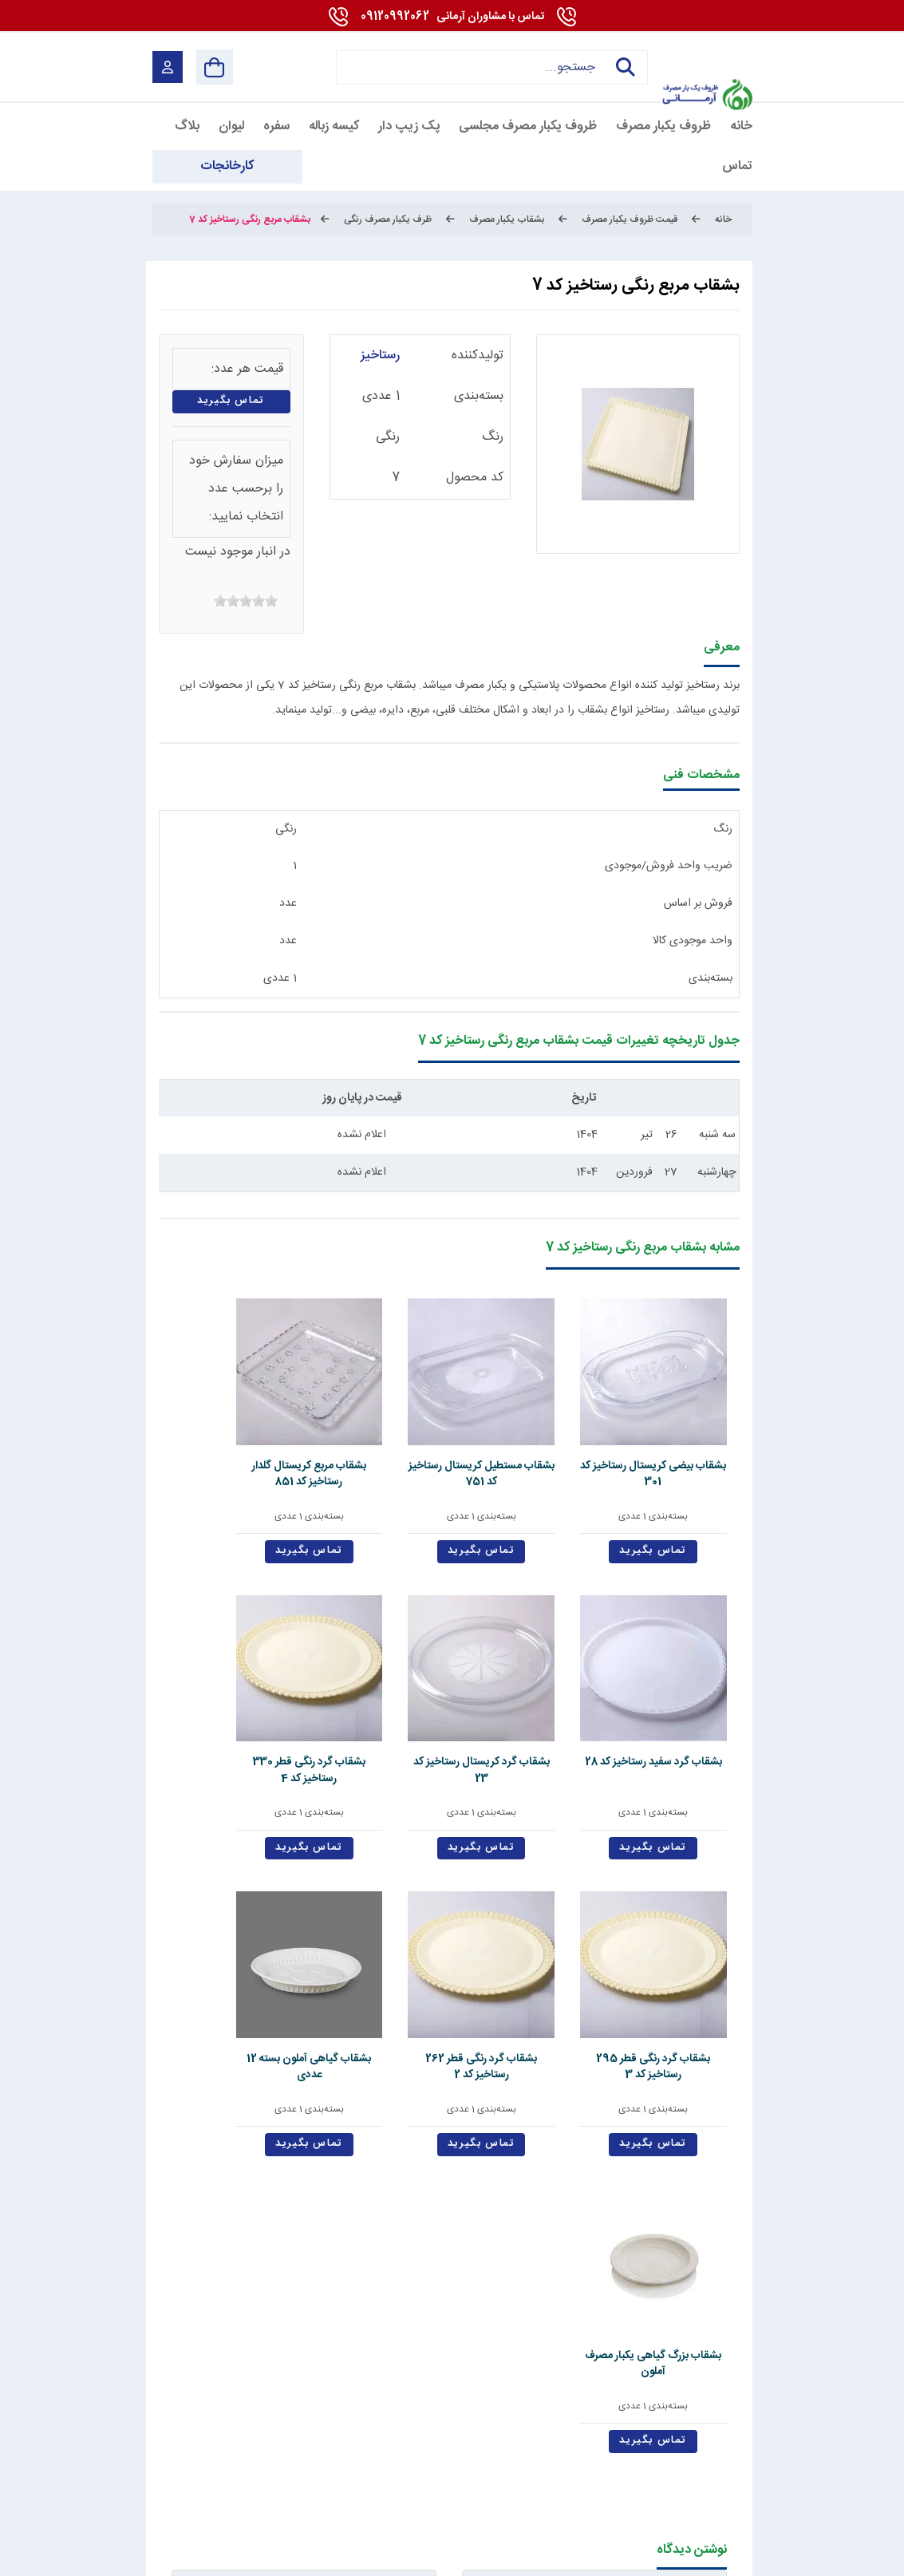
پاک (222, 2120)
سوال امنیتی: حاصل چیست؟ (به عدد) (594, 2096)
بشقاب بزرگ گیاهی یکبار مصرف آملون (216, 1670)
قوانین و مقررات (616, 2271)
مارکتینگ (436, 2555)
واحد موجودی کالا (692, 940)
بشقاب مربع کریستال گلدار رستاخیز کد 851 (449, 1426)
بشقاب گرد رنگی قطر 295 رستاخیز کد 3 (565, 1670)
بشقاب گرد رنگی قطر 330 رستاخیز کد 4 (681, 1670)
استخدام (431, 2271)
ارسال (337, 2120)
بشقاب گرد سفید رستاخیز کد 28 (332, 1417)
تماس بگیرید (231, 401)
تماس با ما (348, 2271)
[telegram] (482, 2491)
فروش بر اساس (698, 903)
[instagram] (519, 2491)
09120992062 (452, 16)
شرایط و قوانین (716, 2555)
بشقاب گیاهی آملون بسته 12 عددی (332, 1670)
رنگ (492, 437)
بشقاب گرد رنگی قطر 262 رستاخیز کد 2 (449, 1670)
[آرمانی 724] (706, 56)
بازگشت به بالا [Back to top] (219, 2558)
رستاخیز (380, 355)
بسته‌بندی (478, 396)
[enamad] (181, 2491)
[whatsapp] (594, 2491)
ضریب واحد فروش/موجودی (668, 865)
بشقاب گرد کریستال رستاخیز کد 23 (216, 1417)
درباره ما (513, 2271)
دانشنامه (167, 2271)
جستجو (622, 67)
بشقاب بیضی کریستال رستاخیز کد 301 (681, 1426)
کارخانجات (256, 2271)
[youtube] (671, 2491)
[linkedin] (631, 2491)
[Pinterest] (557, 2491)
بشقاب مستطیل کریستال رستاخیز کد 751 (565, 1426)
